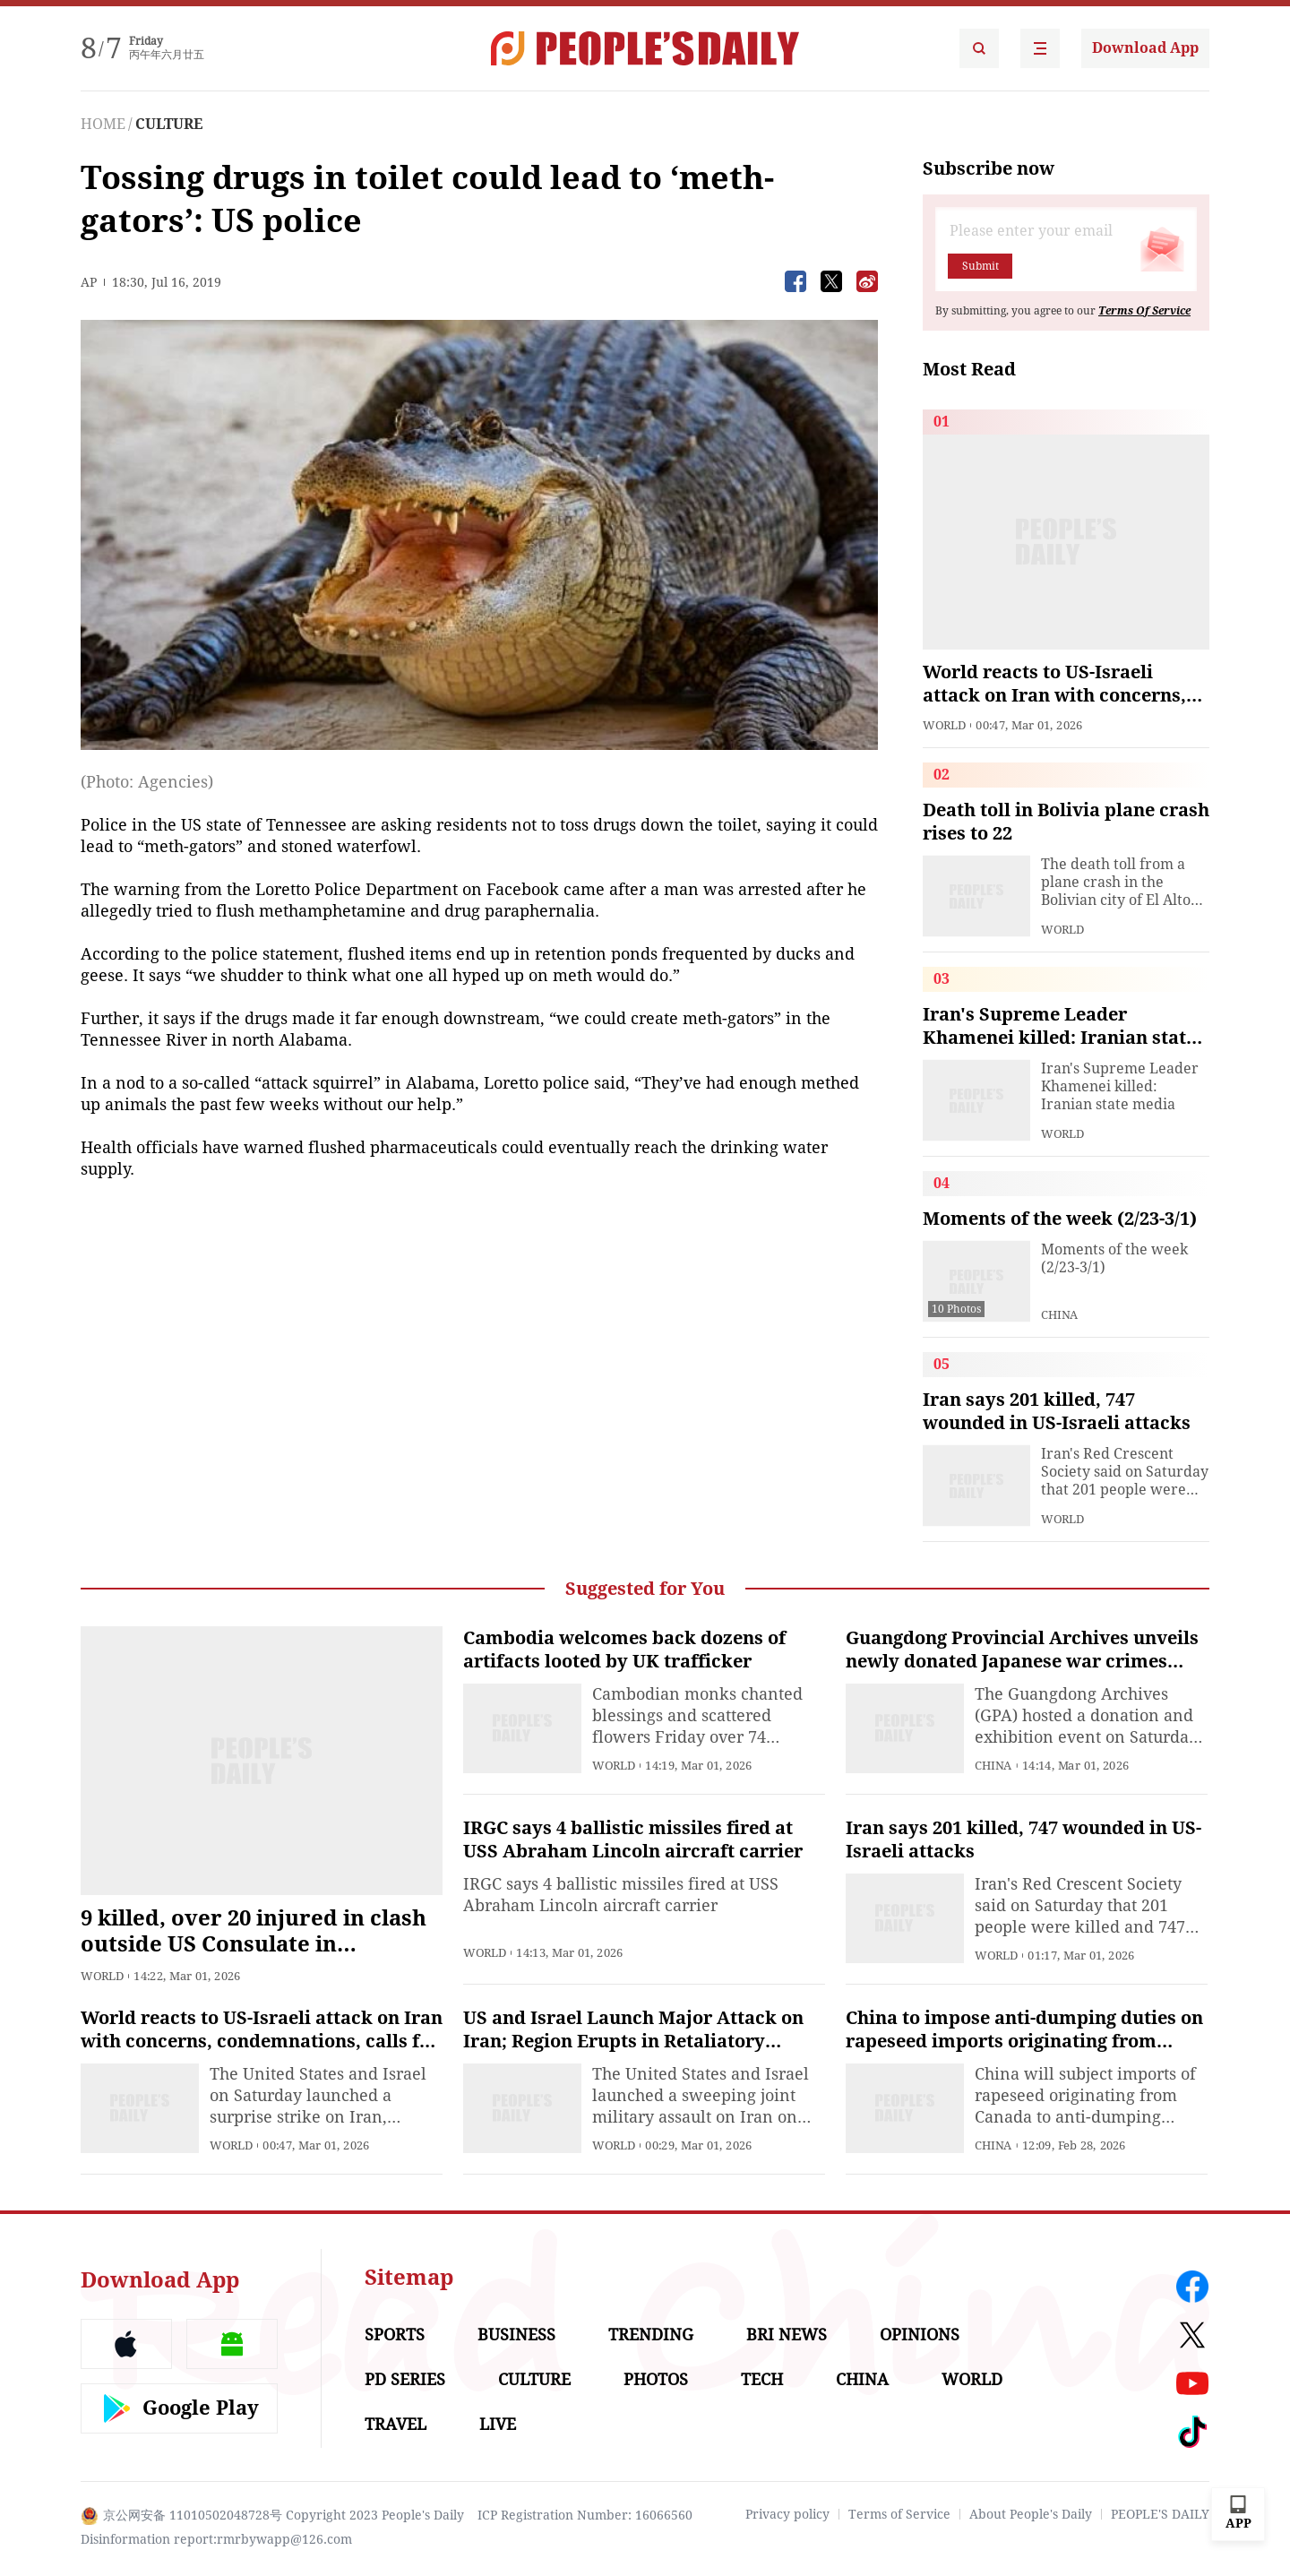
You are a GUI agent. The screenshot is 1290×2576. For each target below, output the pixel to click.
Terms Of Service (1144, 311)
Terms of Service (899, 2514)
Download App (1145, 47)
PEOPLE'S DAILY (1160, 2514)
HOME (103, 124)
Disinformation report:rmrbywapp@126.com (216, 2539)
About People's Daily (1030, 2514)
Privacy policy (787, 2514)
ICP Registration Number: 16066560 (584, 2515)
